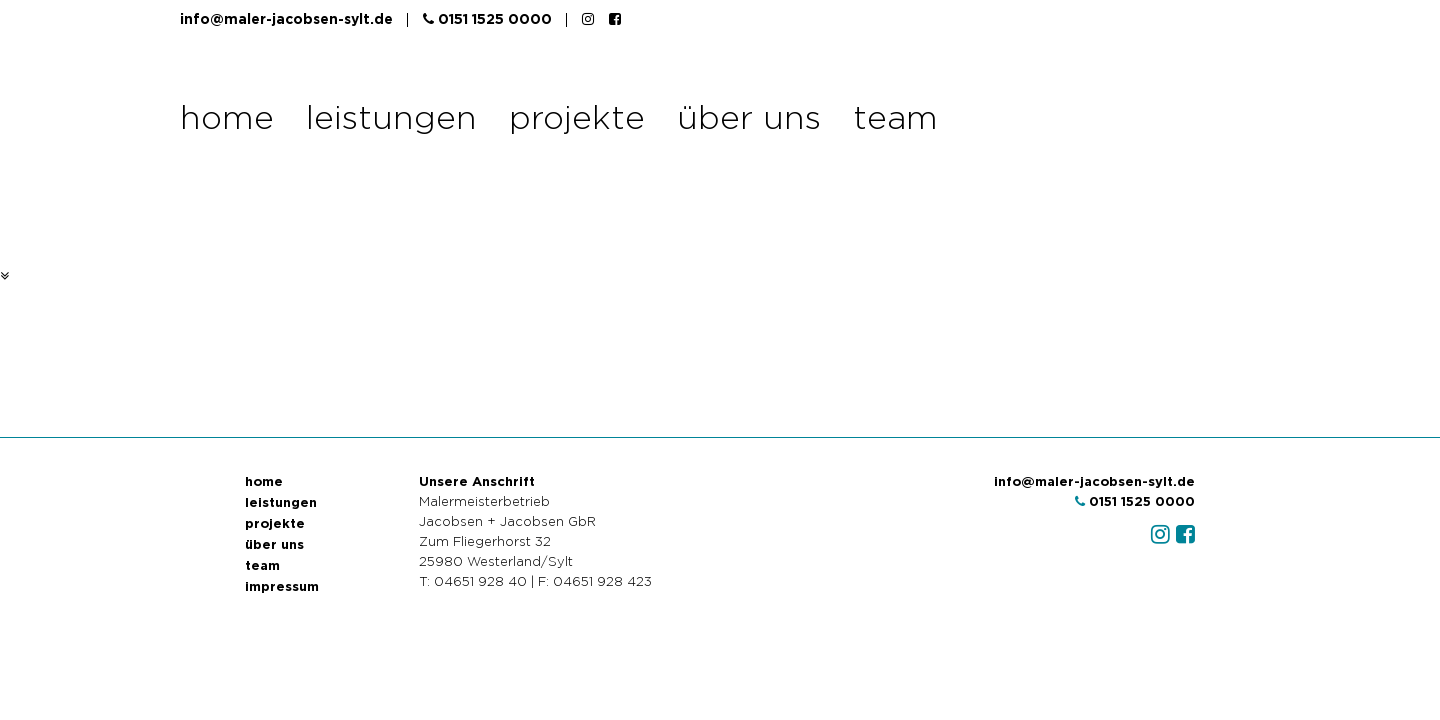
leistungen (391, 119)
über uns (749, 119)
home (227, 119)
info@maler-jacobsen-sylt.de (286, 20)
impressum (282, 587)
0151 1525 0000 (487, 19)
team (895, 119)
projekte (577, 119)
